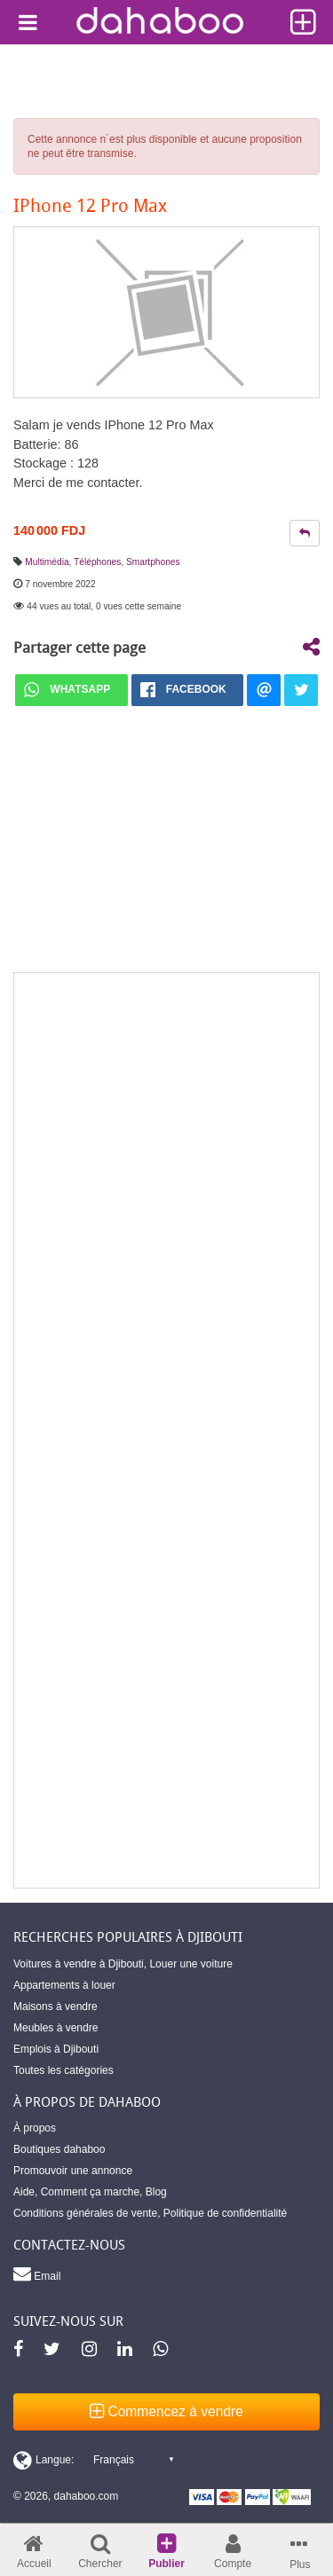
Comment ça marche (90, 2192)
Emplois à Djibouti (56, 2049)
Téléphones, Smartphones (127, 562)
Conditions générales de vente (85, 2213)
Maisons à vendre (55, 2006)
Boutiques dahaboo (59, 2149)
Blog (156, 2192)
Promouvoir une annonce (72, 2170)
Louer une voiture (190, 1964)
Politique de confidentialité (225, 2213)
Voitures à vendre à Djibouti (78, 1964)
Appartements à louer (64, 1985)
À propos (34, 2128)
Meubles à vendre (55, 2028)
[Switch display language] (93, 2460)
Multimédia (46, 562)
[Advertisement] (166, 1430)
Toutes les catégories (63, 2070)
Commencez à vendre (166, 2411)
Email (36, 2273)
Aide (24, 2192)
